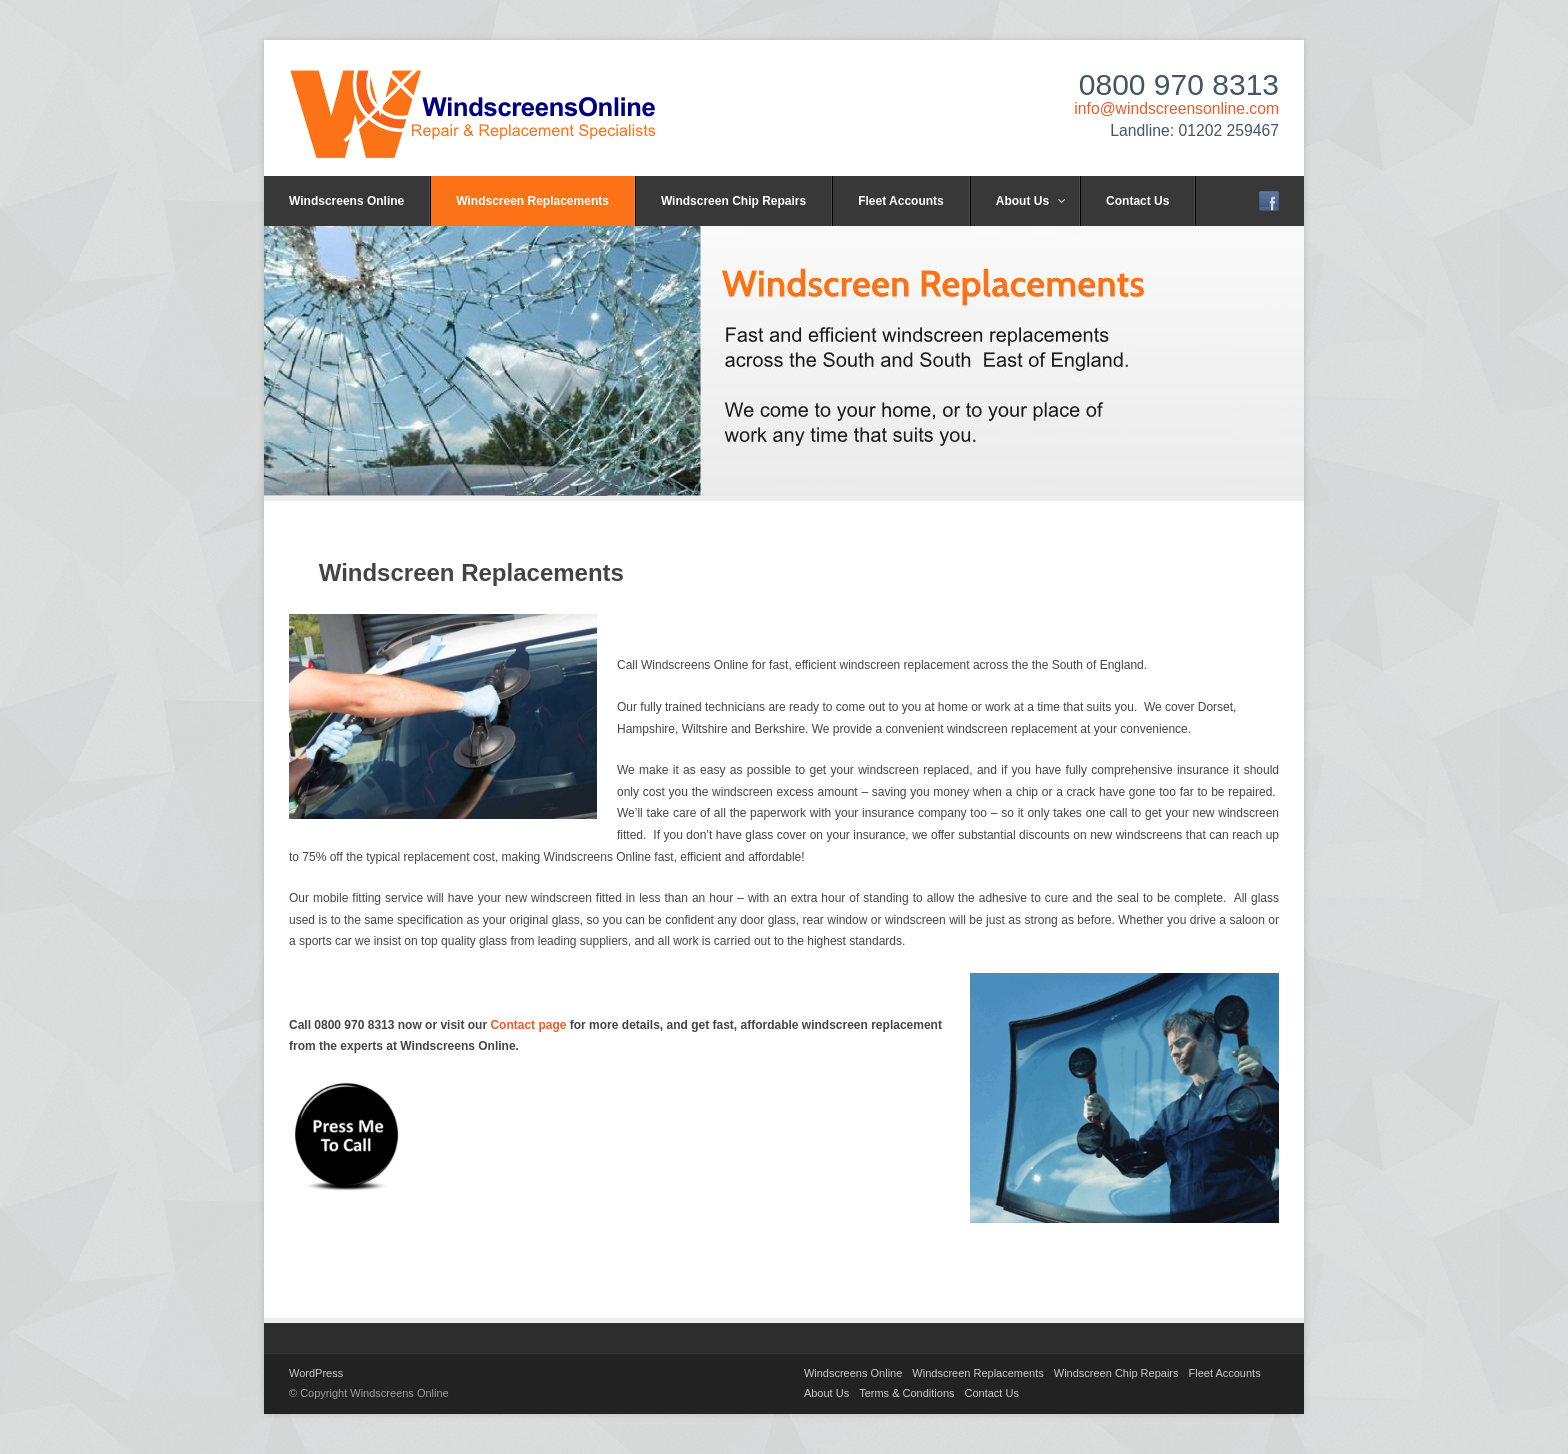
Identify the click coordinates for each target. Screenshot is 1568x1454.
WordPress (316, 1373)
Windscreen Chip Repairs (733, 201)
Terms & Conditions (906, 1393)
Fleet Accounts (901, 201)
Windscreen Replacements (532, 201)
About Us (1031, 201)
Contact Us (1137, 201)
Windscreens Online (346, 201)
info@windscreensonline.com (1176, 108)
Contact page (528, 1025)
